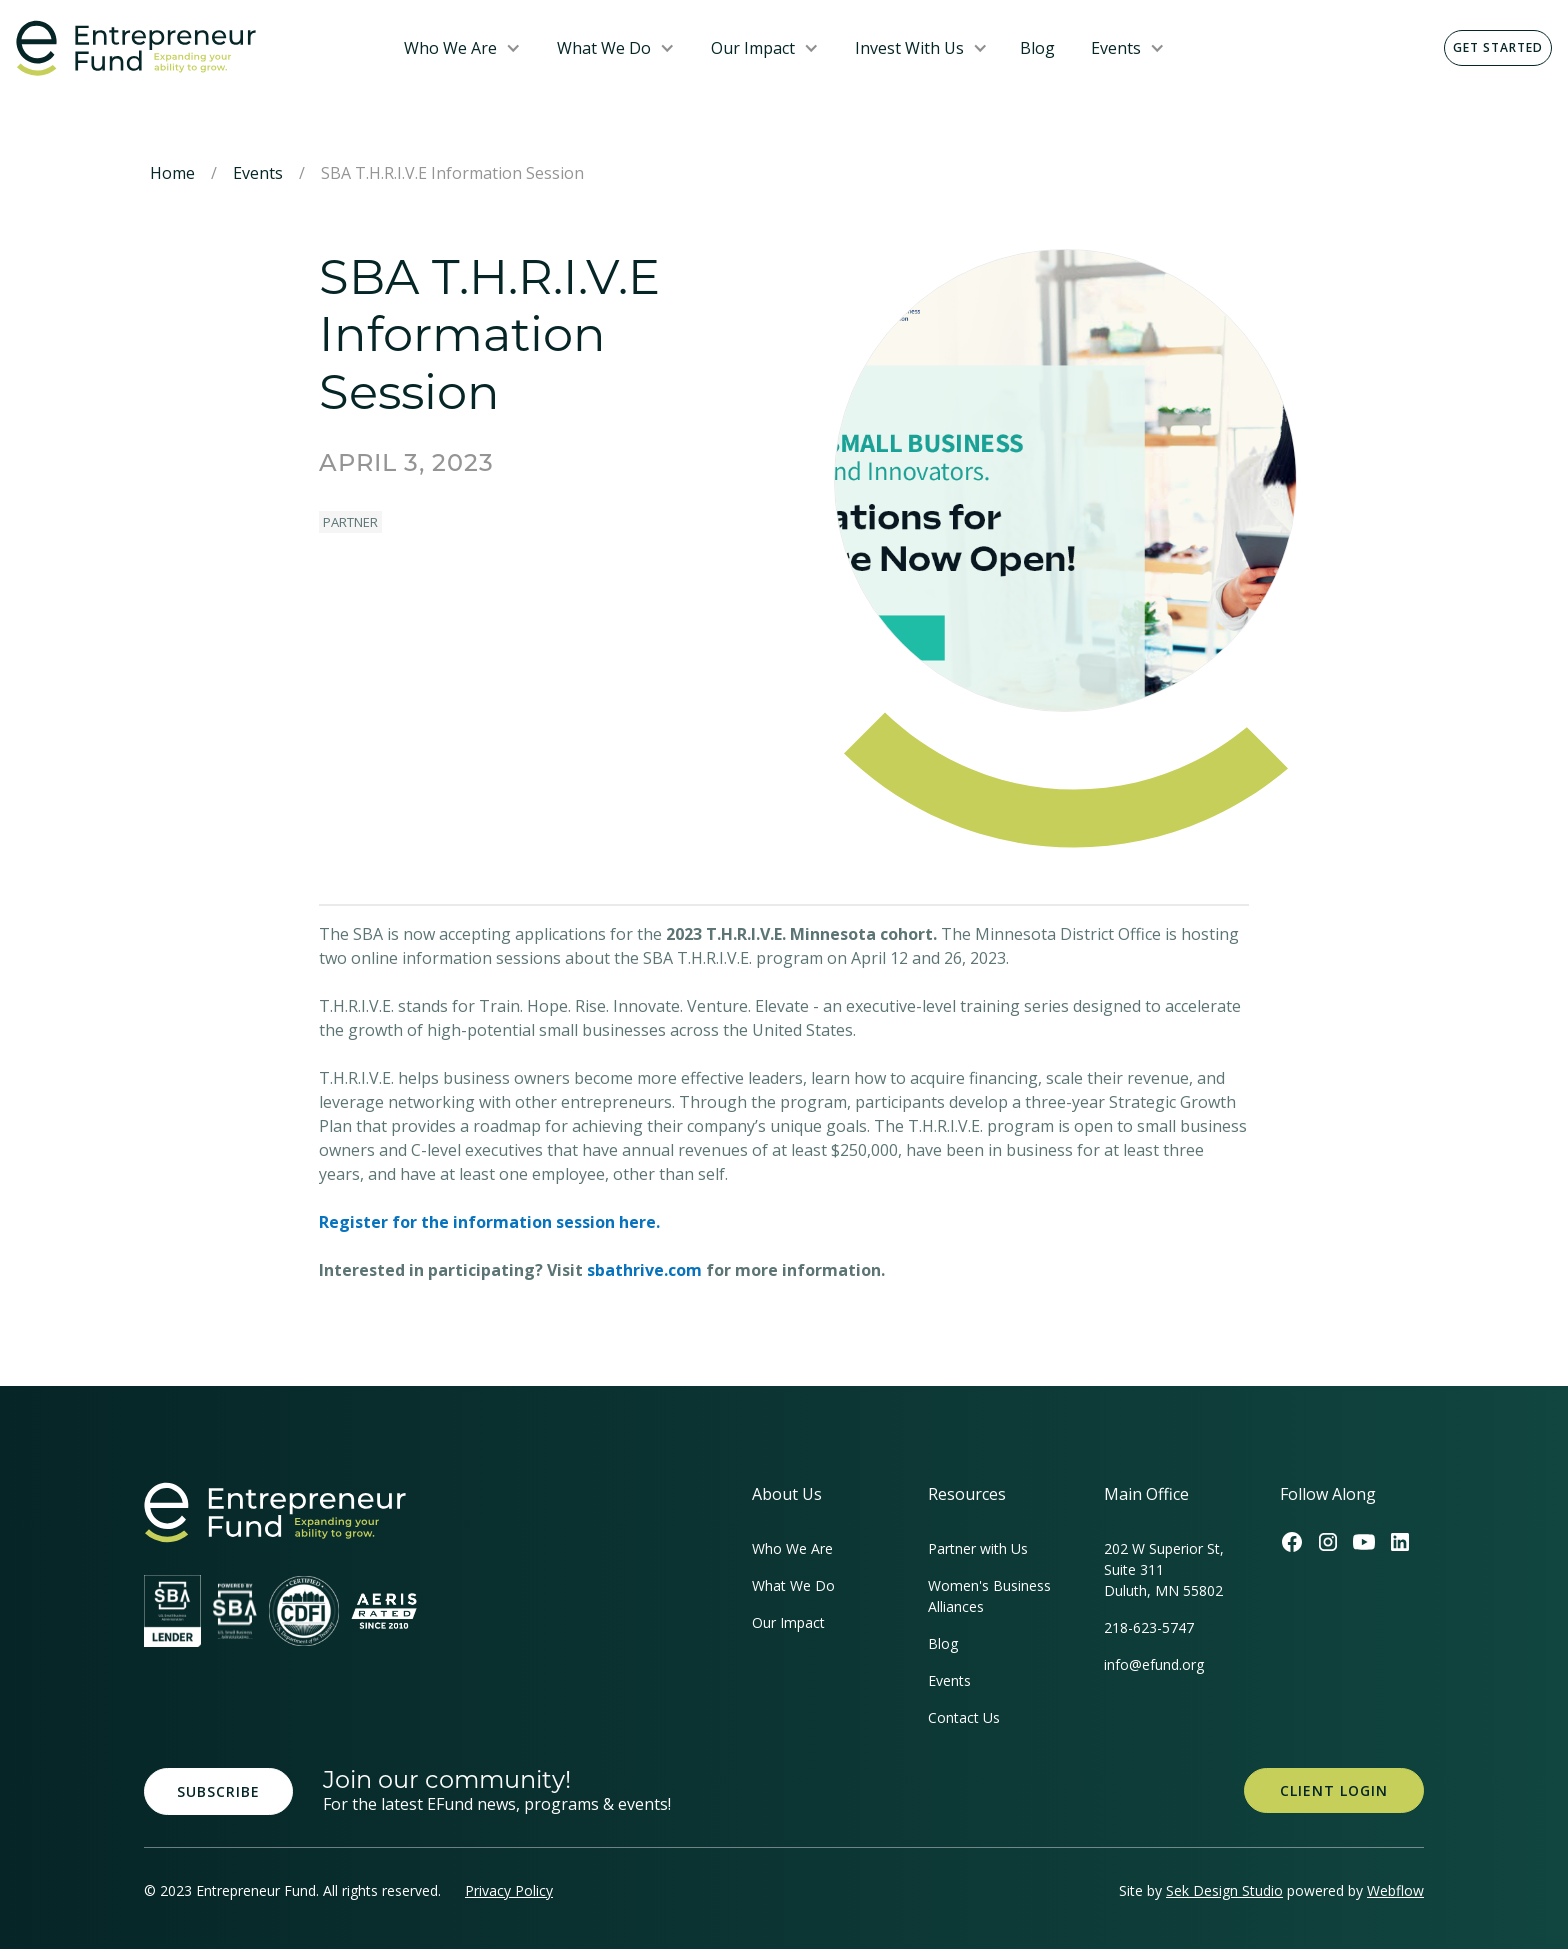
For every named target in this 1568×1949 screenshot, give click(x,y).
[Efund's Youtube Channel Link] (1364, 1542)
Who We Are (450, 48)
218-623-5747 (1149, 1627)
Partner (350, 522)
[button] (462, 48)
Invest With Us (909, 48)
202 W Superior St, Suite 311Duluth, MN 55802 (1164, 1569)
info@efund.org (1154, 1664)
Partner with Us (978, 1548)
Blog (1037, 48)
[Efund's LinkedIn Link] (1400, 1542)
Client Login (1334, 1790)
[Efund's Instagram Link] (1328, 1542)
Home (172, 173)
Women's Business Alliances (989, 1596)
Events (1116, 48)
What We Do (604, 48)
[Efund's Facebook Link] (1292, 1542)
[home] (194, 48)
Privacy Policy (509, 1890)
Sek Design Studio (1224, 1890)
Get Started (1498, 47)
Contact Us (964, 1717)
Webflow (1395, 1890)
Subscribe (218, 1791)
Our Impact (753, 48)
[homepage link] (275, 1512)
